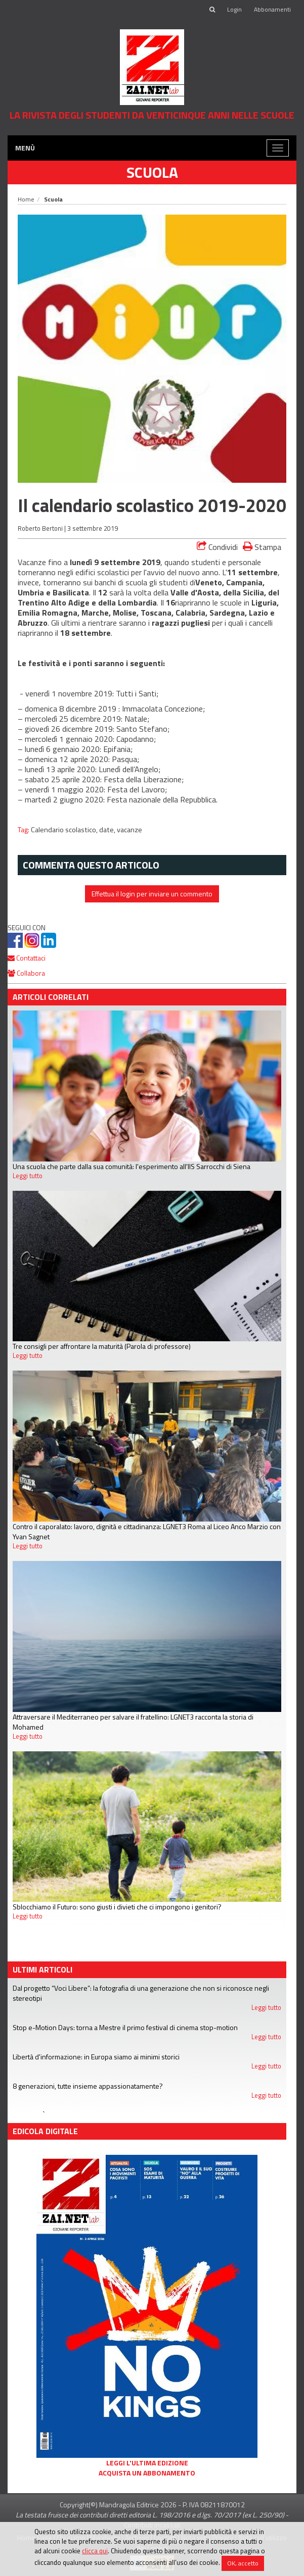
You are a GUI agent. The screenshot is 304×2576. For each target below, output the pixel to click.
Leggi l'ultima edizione (147, 2463)
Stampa (262, 546)
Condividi (217, 547)
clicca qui (95, 2551)
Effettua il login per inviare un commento (152, 893)
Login (234, 9)
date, (108, 829)
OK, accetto (242, 2563)
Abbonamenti (272, 9)
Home (26, 199)
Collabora (26, 973)
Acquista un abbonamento (147, 2473)
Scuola (152, 172)
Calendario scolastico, (65, 829)
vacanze (129, 829)
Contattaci (27, 957)
